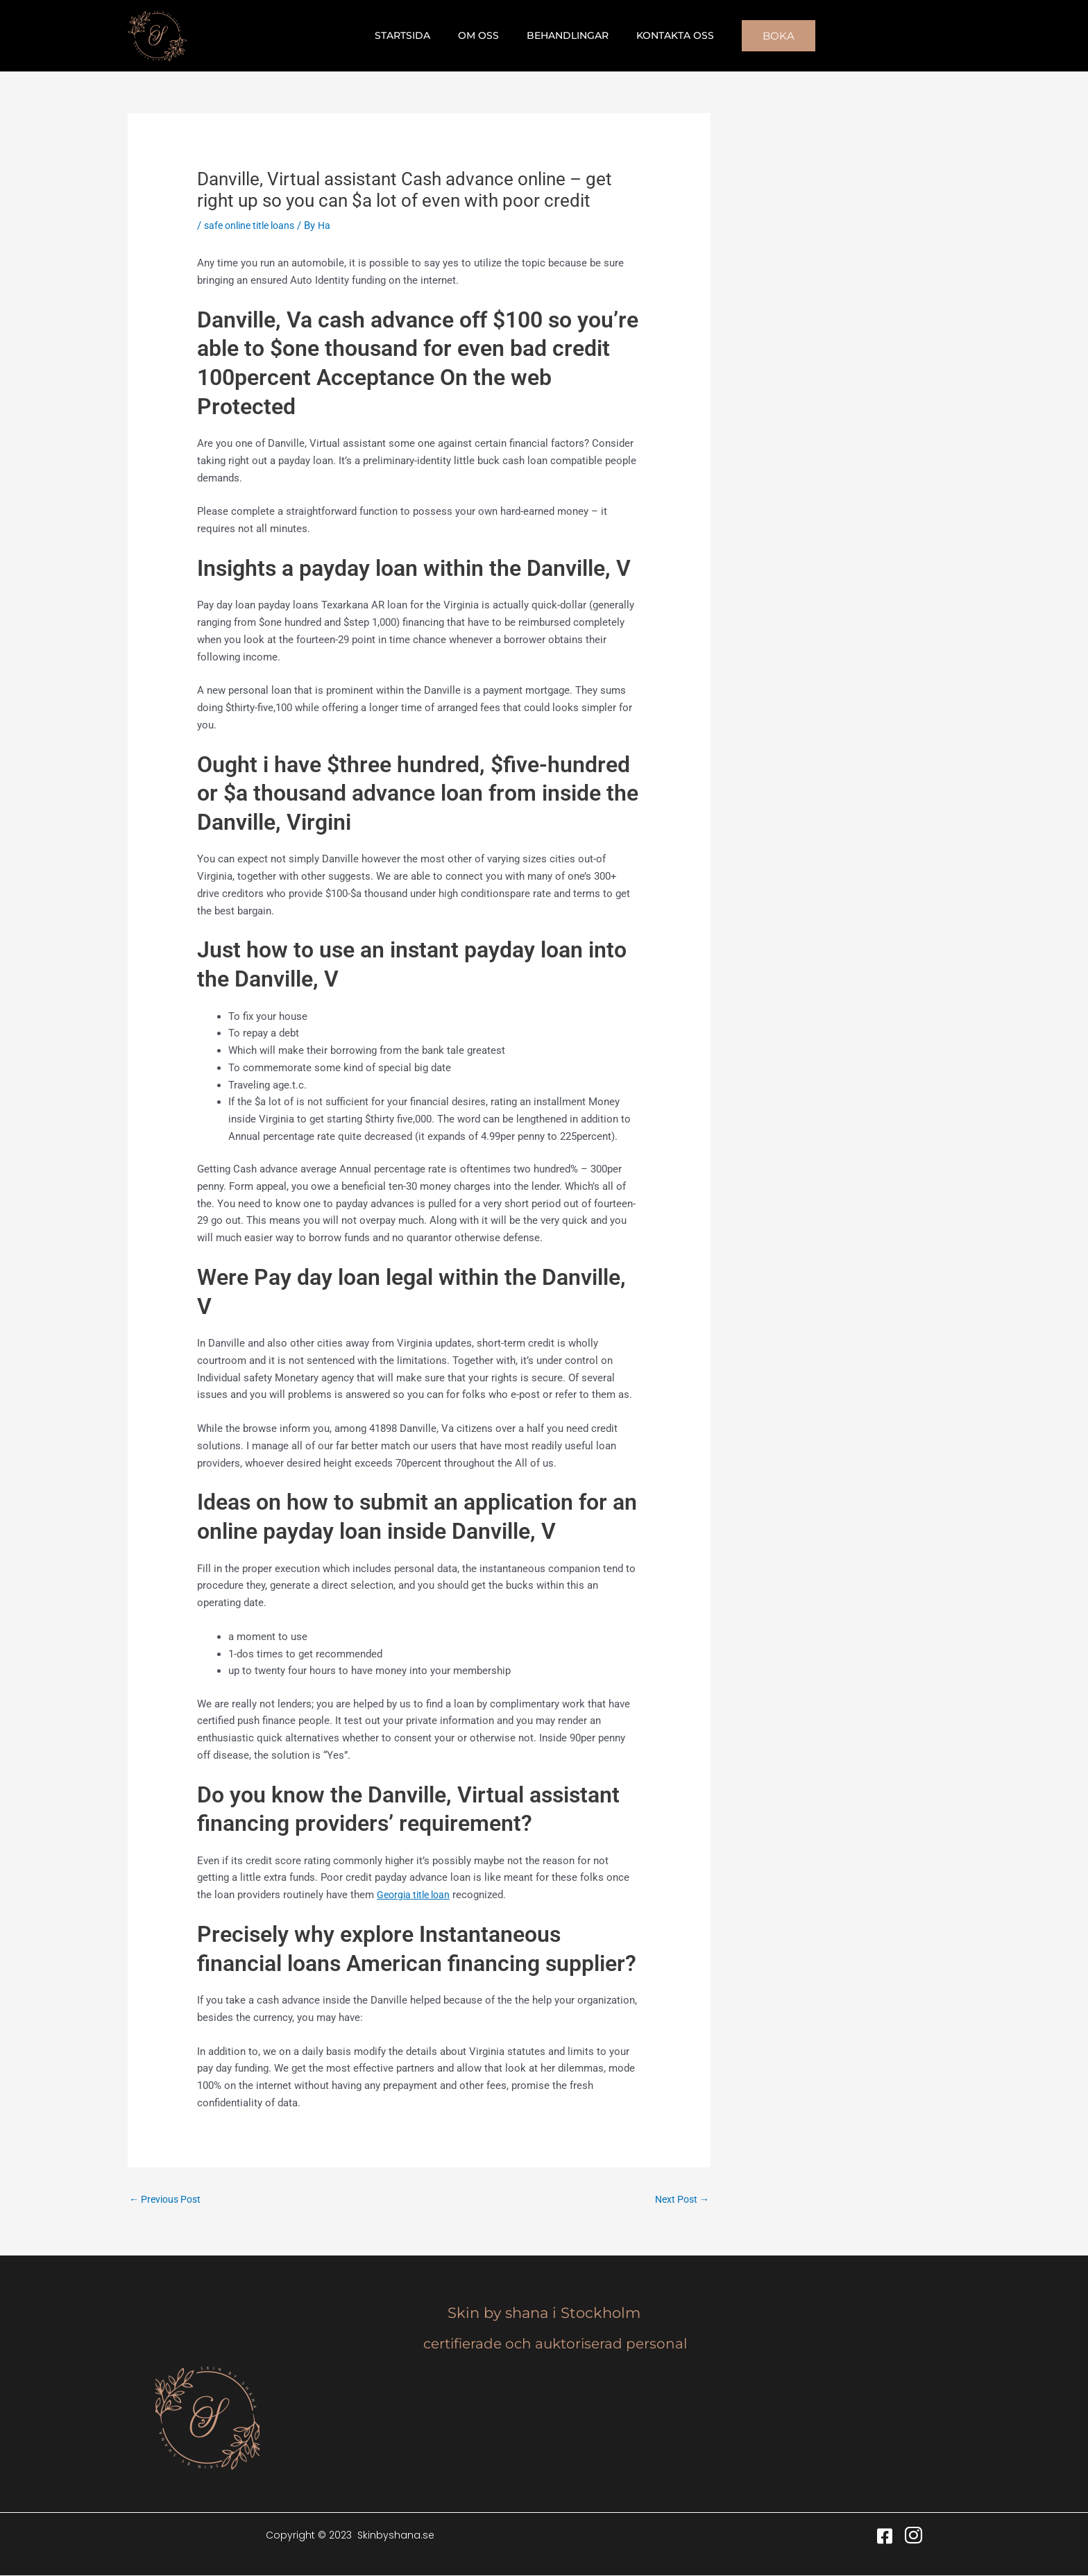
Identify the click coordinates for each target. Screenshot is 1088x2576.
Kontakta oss (663, 35)
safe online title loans (254, 225)
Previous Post (168, 2200)
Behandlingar (563, 35)
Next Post (679, 2200)
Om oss (482, 35)
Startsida (415, 35)
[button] (762, 35)
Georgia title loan (417, 1894)
